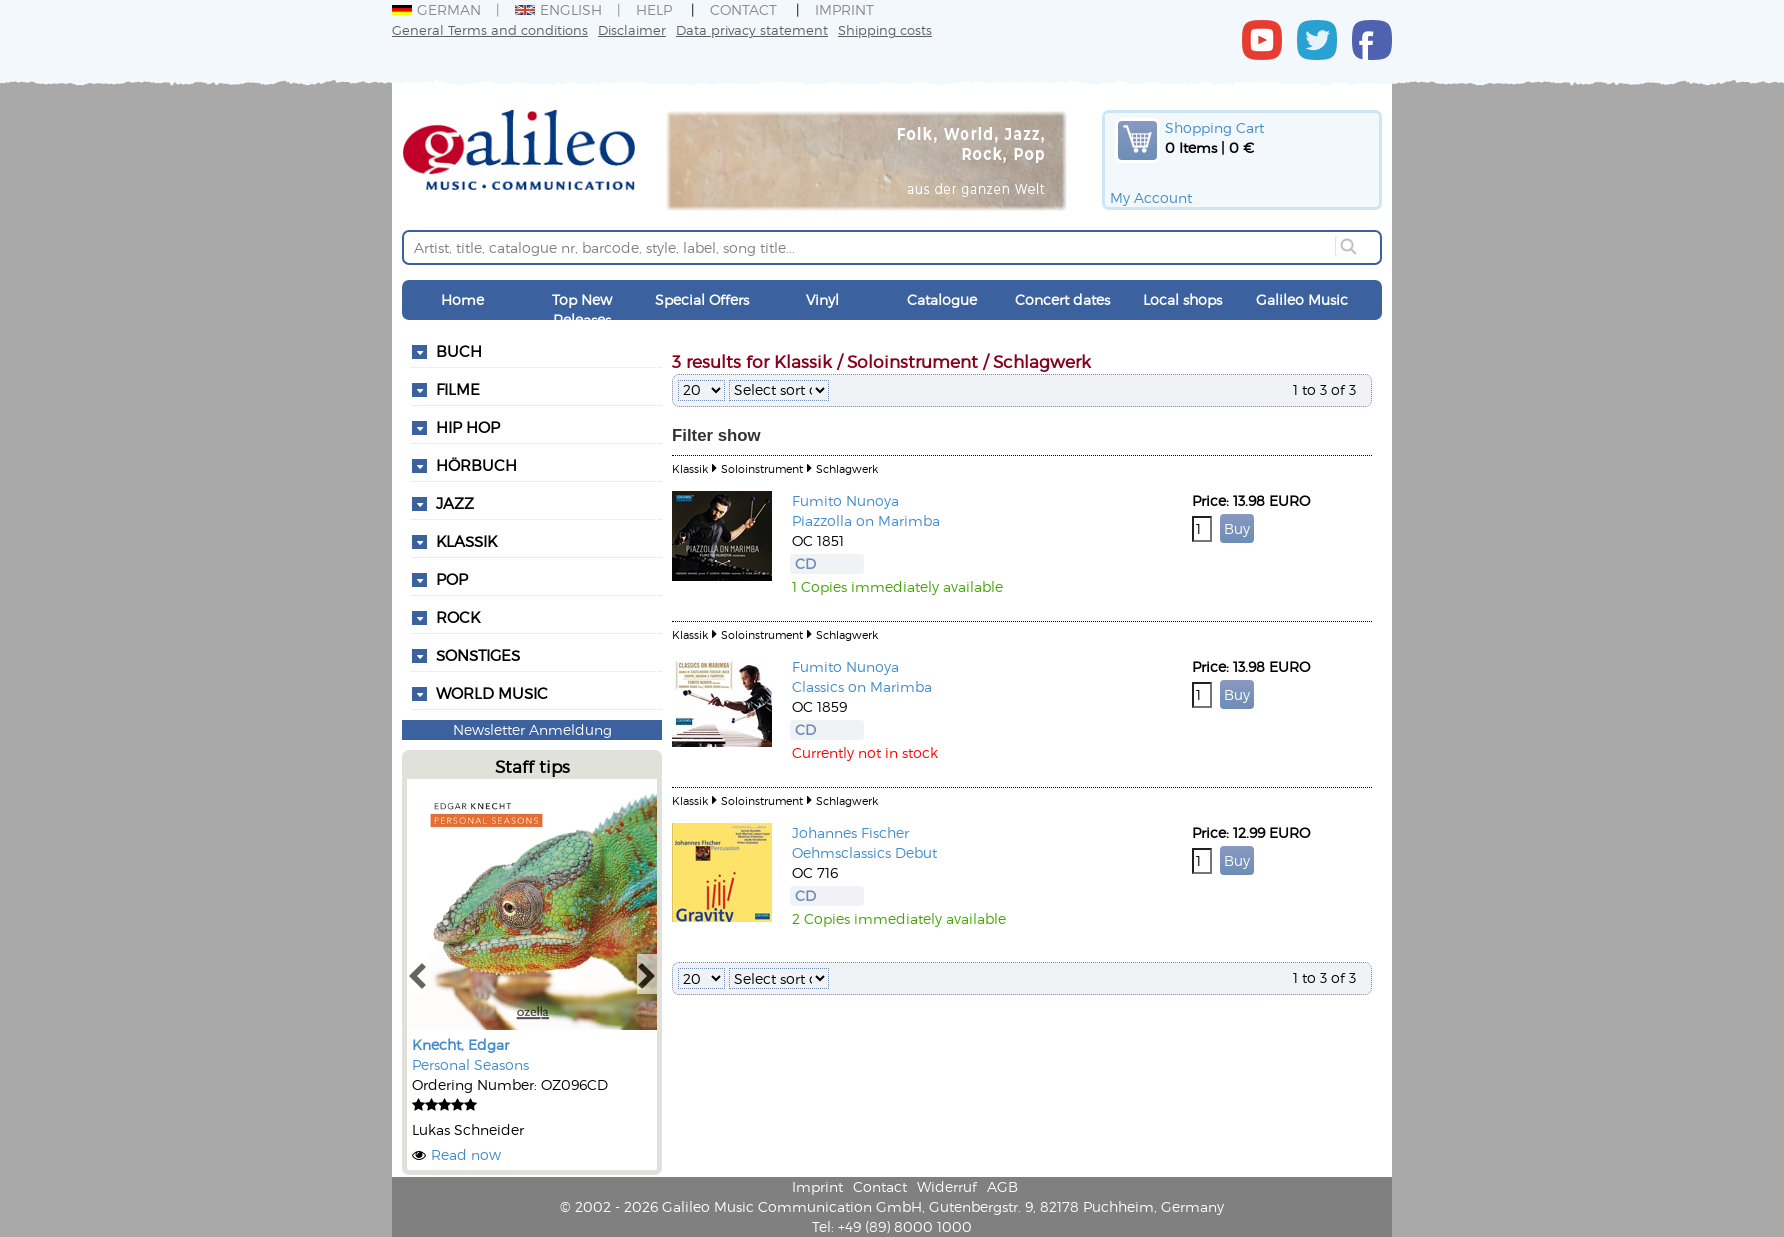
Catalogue (942, 299)
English (558, 9)
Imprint (844, 9)
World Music (492, 693)
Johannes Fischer (850, 832)
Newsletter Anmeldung (532, 729)
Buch (459, 351)
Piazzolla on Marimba (866, 520)
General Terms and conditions (490, 29)
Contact (743, 9)
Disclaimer (632, 29)
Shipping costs (885, 29)
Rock (458, 617)
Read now (466, 1154)
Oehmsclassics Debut (864, 852)
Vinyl (822, 299)
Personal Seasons (470, 1064)
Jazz (455, 503)
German (436, 9)
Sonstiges (478, 655)
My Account (1151, 197)
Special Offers (702, 299)
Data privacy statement (752, 29)
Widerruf (947, 1186)
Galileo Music (1302, 299)
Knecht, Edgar (460, 1044)
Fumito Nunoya (845, 500)
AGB (1002, 1186)
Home (462, 299)
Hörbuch (476, 465)
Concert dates (1062, 299)
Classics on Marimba (862, 686)
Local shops (1182, 299)
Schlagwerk (847, 468)
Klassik (466, 541)
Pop (452, 579)
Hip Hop (468, 427)
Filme (458, 389)
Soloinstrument (762, 468)
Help (654, 9)
